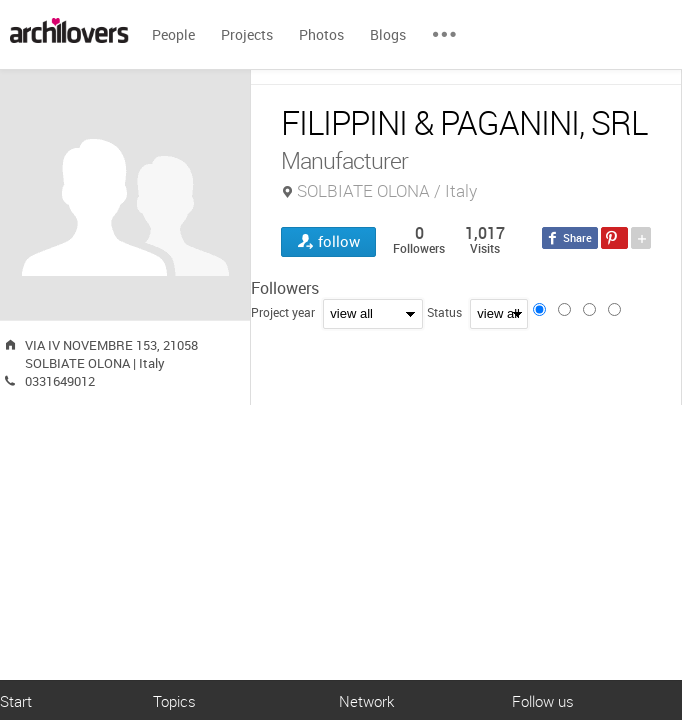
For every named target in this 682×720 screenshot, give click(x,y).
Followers (285, 288)
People (173, 34)
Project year (283, 312)
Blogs (388, 34)
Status (444, 312)
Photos (321, 34)
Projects (247, 34)
